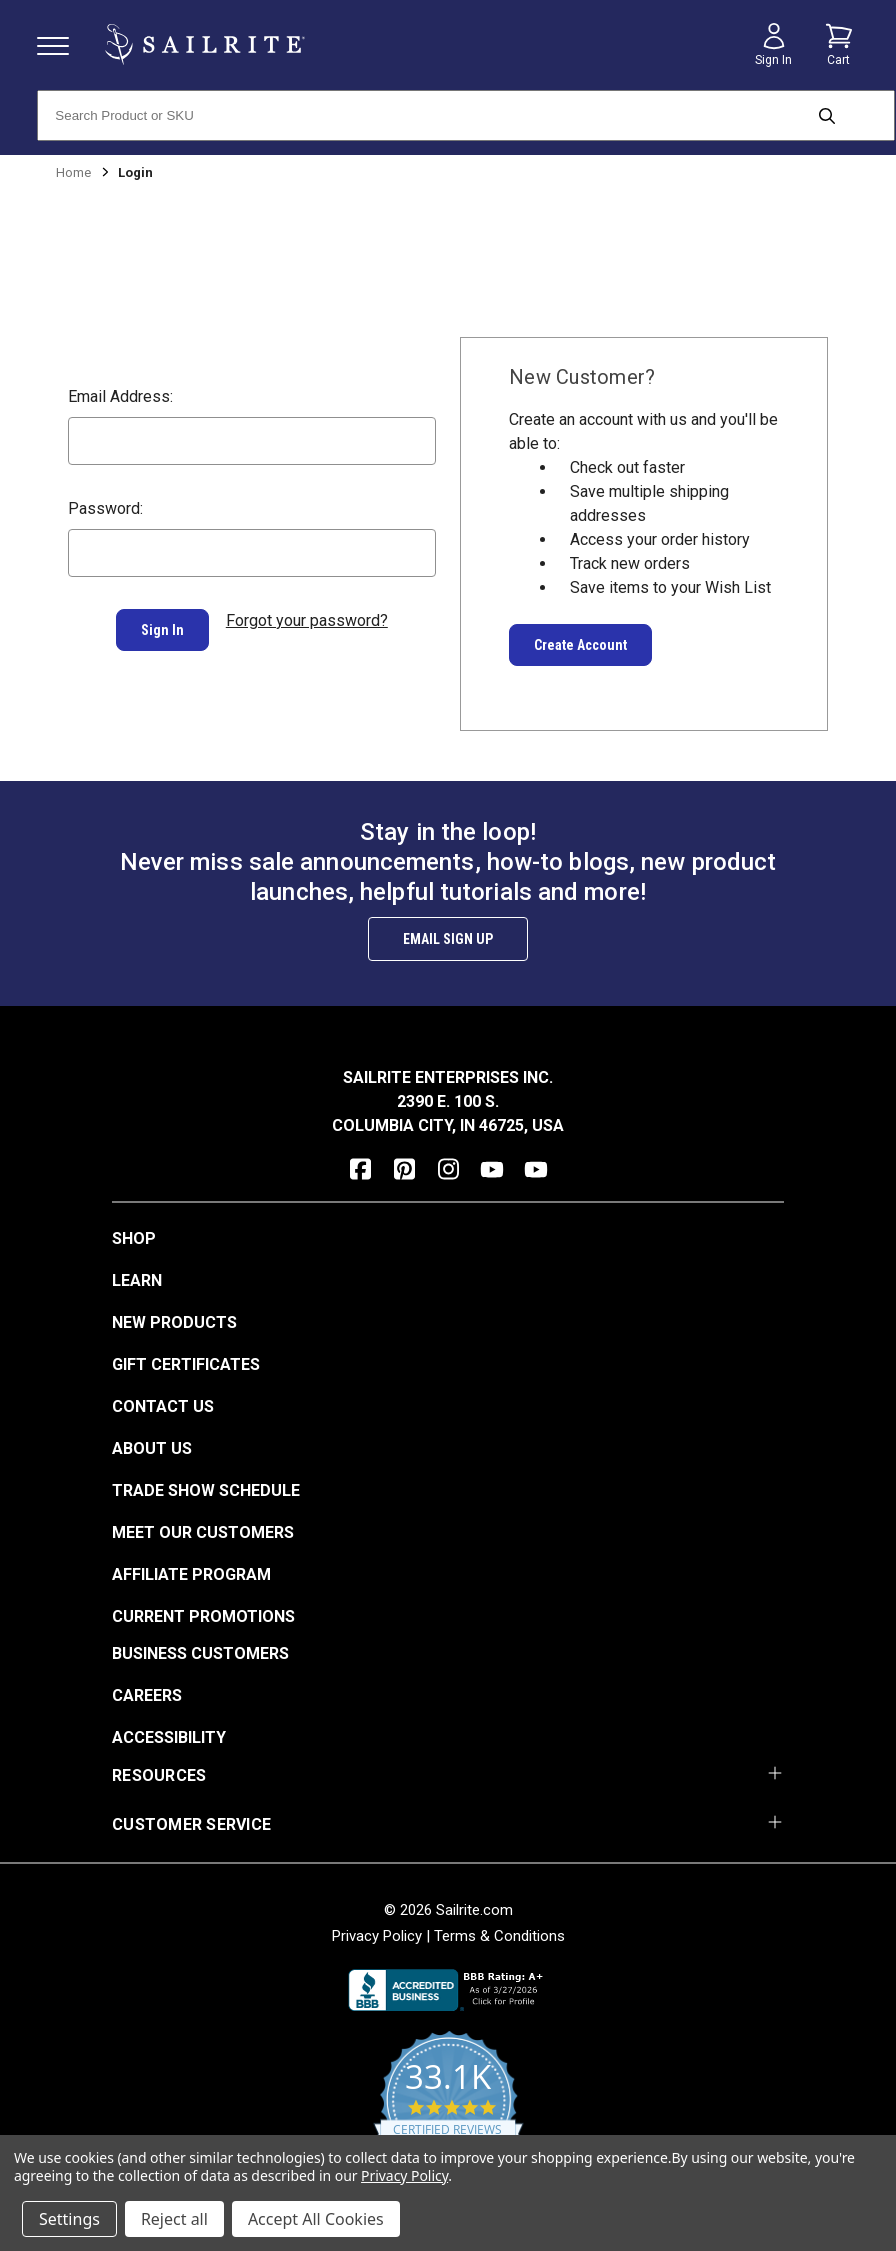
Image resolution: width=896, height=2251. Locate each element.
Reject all (174, 2219)
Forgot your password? (307, 620)
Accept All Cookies (316, 2219)
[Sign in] (774, 45)
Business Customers (200, 1653)
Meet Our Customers (203, 1532)
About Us (152, 1448)
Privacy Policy (377, 1936)
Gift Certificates (186, 1364)
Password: (105, 508)
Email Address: (120, 396)
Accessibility (169, 1737)
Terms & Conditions (499, 1936)
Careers (147, 1695)
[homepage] (205, 44)
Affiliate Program (191, 1574)
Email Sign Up (448, 939)
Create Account (580, 645)
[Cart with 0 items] (839, 45)
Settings (69, 2219)
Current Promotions (203, 1616)
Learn (137, 1280)
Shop (134, 1238)
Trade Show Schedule (206, 1490)
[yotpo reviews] (448, 2111)
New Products (174, 1322)
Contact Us (163, 1406)
